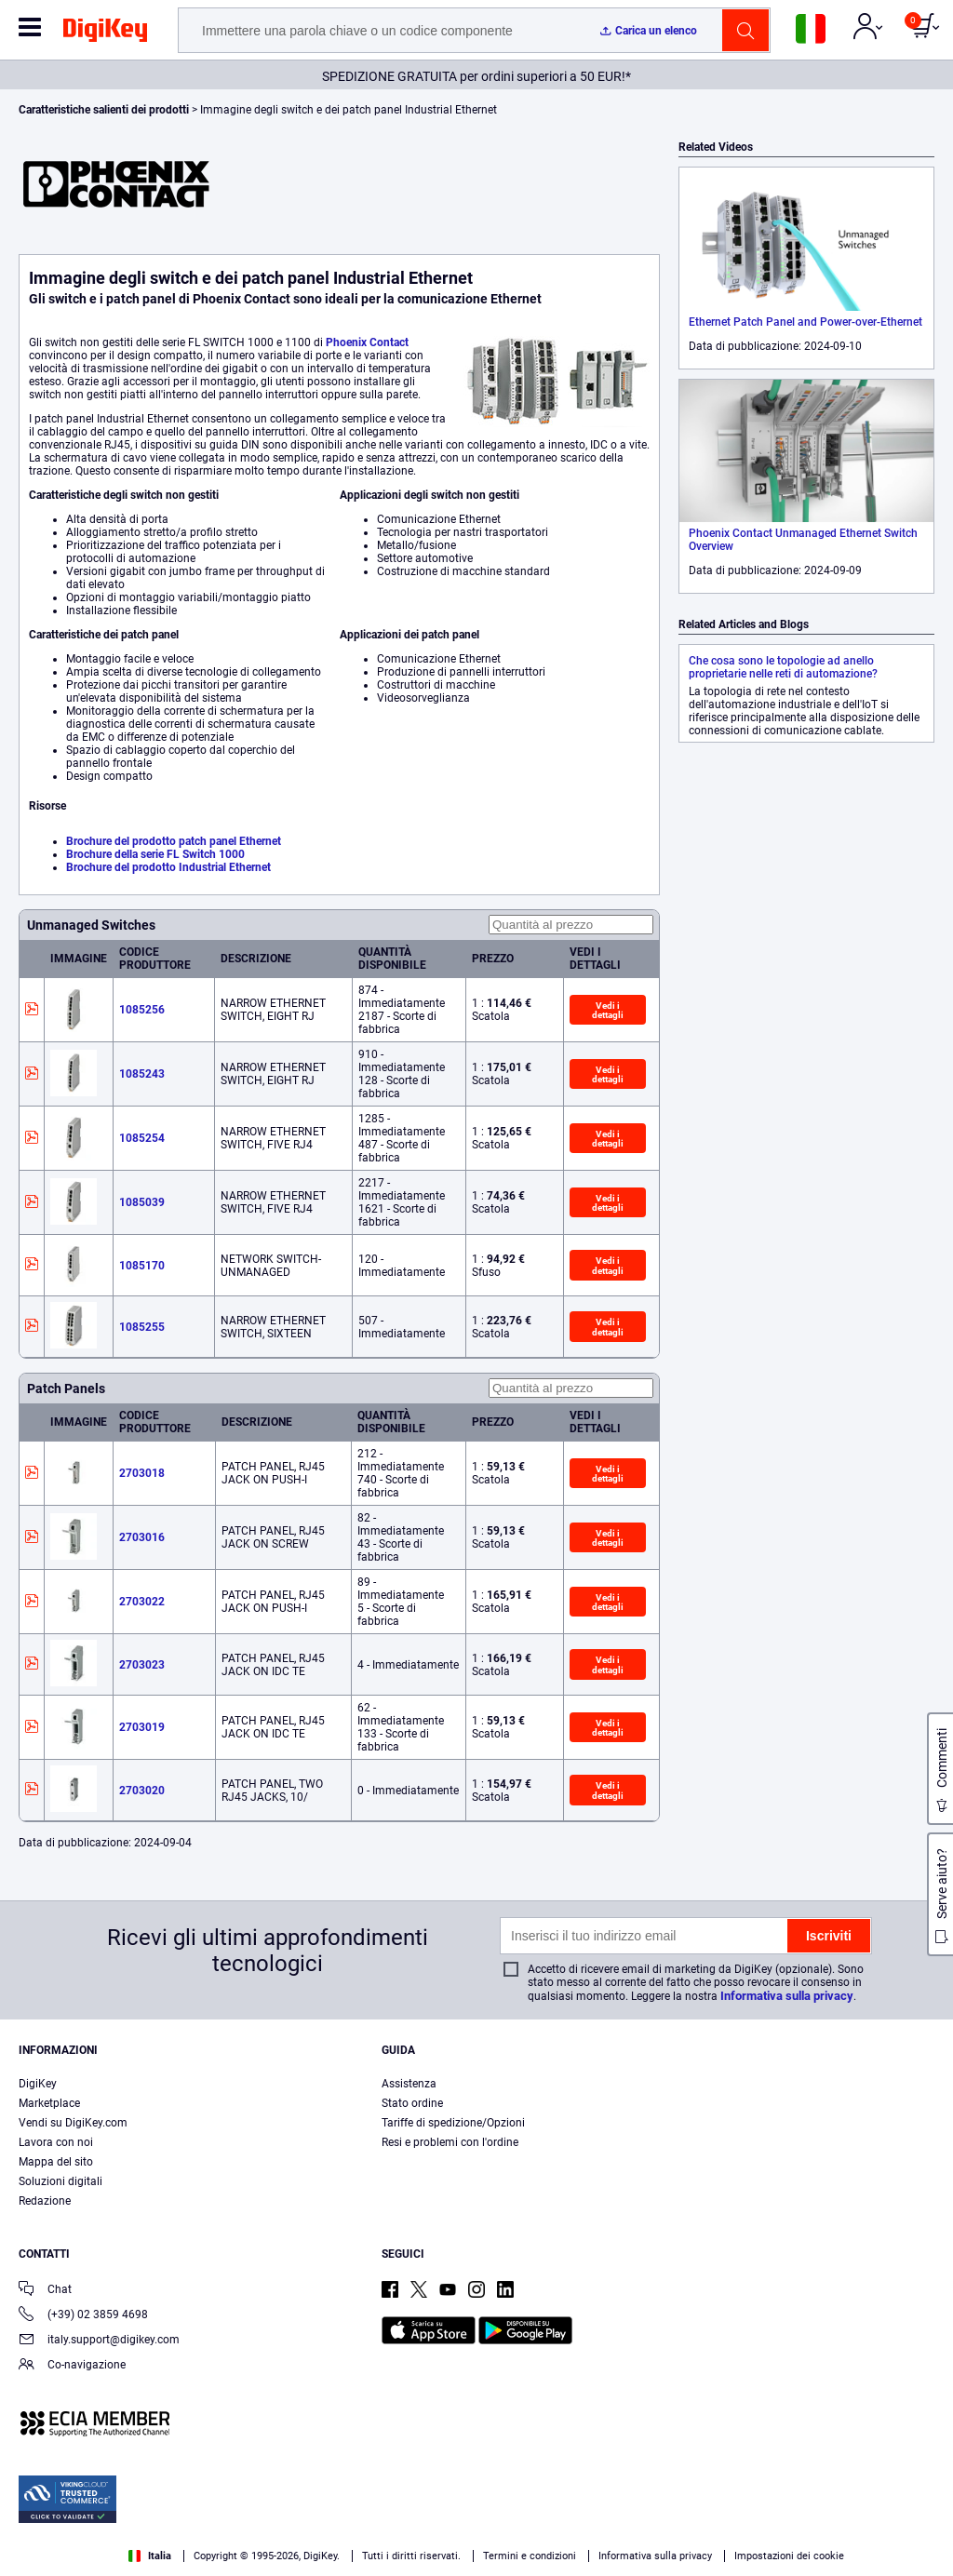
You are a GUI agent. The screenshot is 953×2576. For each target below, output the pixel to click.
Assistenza (409, 2083)
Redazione (45, 2200)
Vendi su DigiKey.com (73, 2122)
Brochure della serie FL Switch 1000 (155, 854)
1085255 (142, 1327)
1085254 (142, 1138)
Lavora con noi (56, 2142)
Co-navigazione (72, 2366)
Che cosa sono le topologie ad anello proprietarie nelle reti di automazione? (783, 667)
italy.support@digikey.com (99, 2341)
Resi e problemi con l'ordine (450, 2142)
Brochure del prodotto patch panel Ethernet (173, 841)
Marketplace (49, 2103)
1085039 (142, 1202)
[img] (105, 33)
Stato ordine (412, 2103)
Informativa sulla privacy (786, 1996)
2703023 (142, 1664)
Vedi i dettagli (608, 1010)
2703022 (142, 1601)
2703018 (142, 1473)
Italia (149, 2556)
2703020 (142, 1790)
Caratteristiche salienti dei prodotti (105, 109)
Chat (45, 2291)
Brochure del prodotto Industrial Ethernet (168, 867)
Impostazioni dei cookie (789, 2556)
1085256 (142, 1009)
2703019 (142, 1727)
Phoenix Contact (367, 342)
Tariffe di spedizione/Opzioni (453, 2122)
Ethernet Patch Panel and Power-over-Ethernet (805, 322)
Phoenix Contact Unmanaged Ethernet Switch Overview (803, 540)
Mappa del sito (56, 2161)
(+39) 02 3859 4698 (83, 2316)
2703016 (142, 1537)
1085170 (142, 1265)
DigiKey (38, 2083)
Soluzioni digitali (60, 2181)
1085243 (142, 1073)
